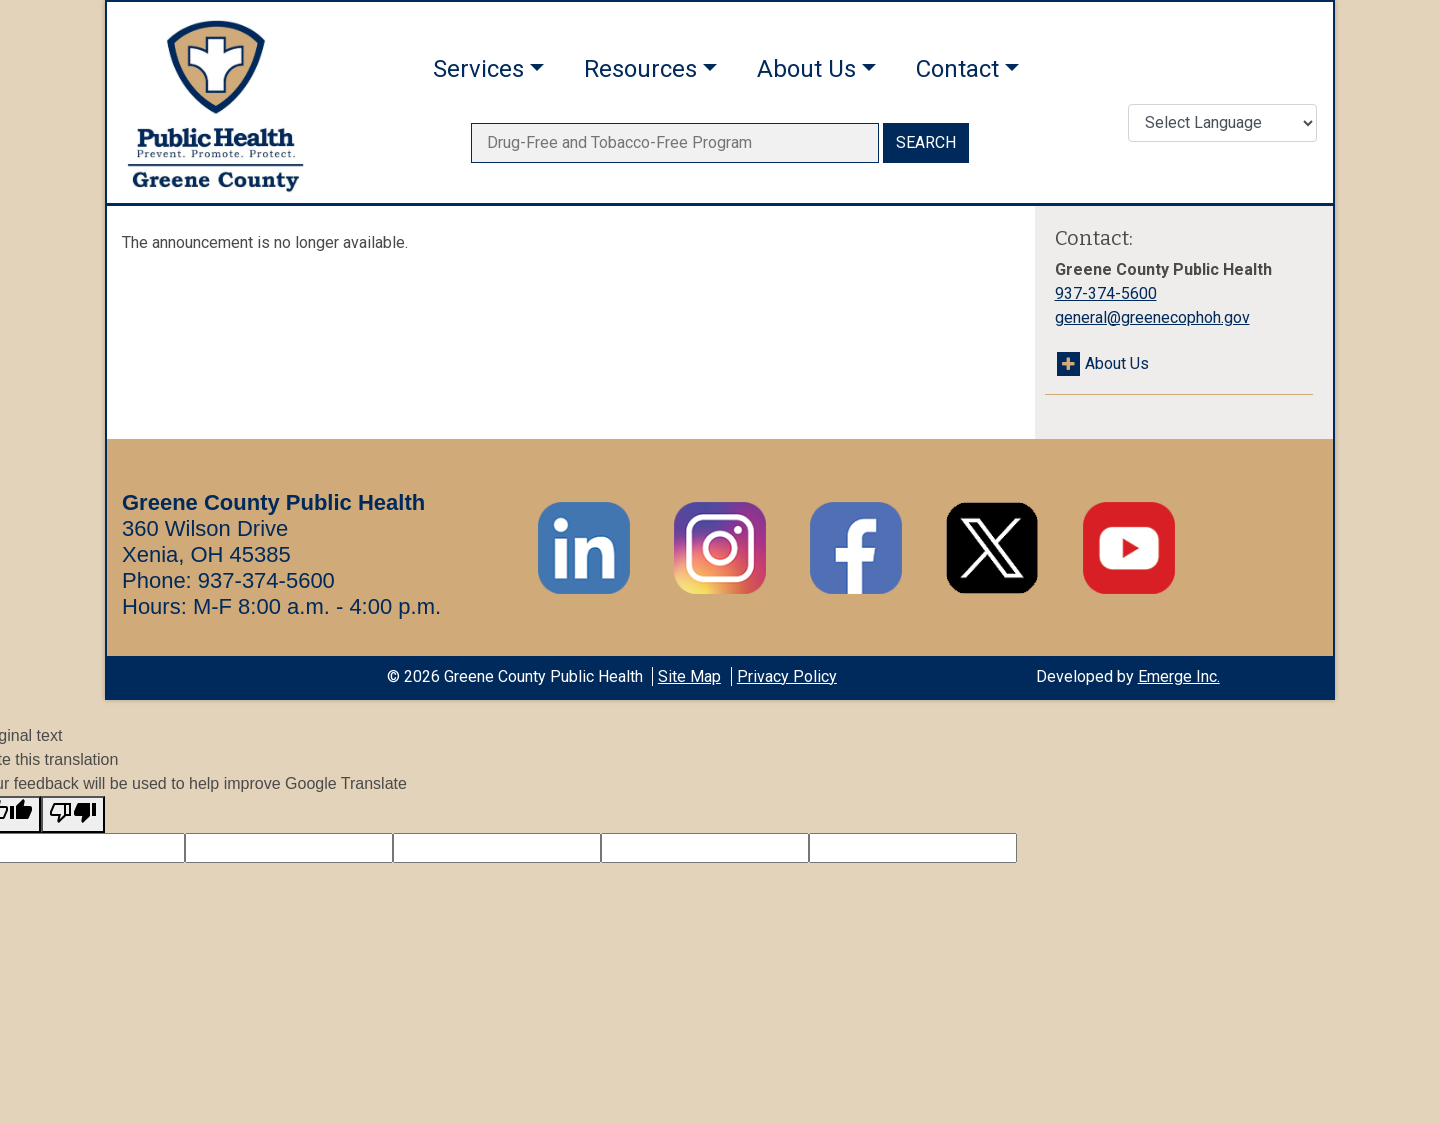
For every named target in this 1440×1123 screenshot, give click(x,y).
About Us (1117, 363)
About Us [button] (806, 69)
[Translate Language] (1222, 123)
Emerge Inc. (1179, 676)
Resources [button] (640, 69)
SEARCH (926, 142)
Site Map (689, 676)
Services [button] (478, 69)
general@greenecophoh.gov (1152, 317)
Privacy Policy (787, 676)
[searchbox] (675, 143)
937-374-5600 (1106, 293)
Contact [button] (957, 69)
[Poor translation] (73, 814)
